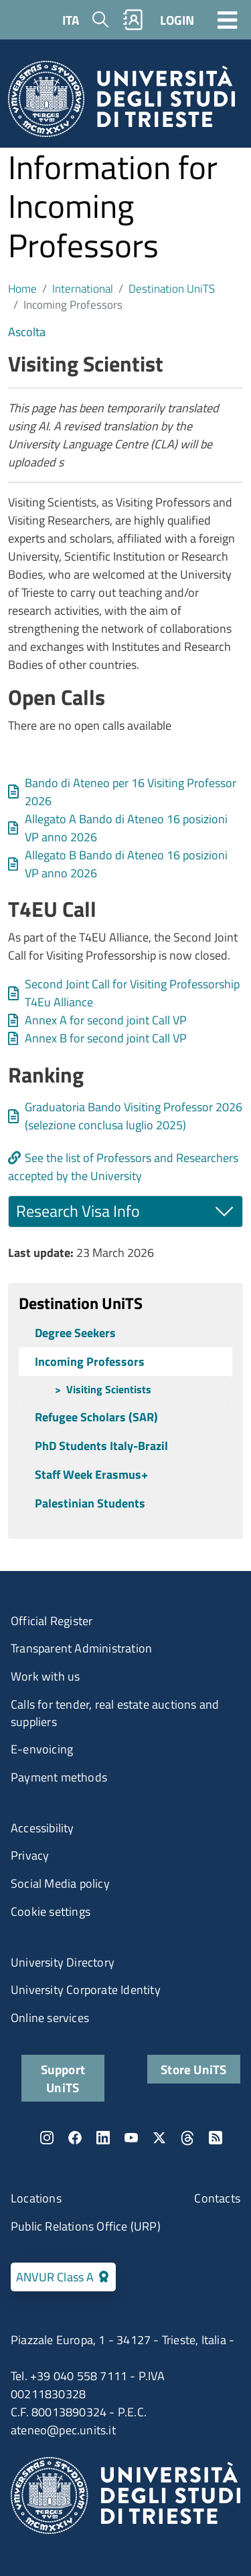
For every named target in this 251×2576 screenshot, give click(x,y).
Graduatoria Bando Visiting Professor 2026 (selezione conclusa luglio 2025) (133, 1116)
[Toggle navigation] (227, 19)
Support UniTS (63, 2078)
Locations (36, 2198)
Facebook (75, 2137)
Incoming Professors (90, 1361)
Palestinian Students (90, 1503)
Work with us (45, 1676)
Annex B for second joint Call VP (106, 1038)
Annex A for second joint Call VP (106, 1020)
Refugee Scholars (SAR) (96, 1417)
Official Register (51, 1621)
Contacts (217, 2198)
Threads (187, 2137)
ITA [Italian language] (70, 19)
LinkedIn (103, 2137)
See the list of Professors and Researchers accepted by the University (123, 1167)
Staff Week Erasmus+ (91, 1474)
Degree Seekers (75, 1333)
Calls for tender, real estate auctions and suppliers (115, 1713)
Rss (215, 2137)
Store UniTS (193, 2069)
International (82, 288)
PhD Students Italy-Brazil (101, 1446)
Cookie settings (50, 1911)
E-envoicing (42, 1749)
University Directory (62, 1962)
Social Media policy (60, 1883)
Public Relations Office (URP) (86, 2226)
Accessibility (42, 1828)
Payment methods (59, 1777)
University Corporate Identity (86, 1990)
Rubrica (133, 19)
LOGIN (177, 19)
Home (22, 288)
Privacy (30, 1855)
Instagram (47, 2137)
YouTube (131, 2137)
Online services (50, 2018)
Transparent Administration (81, 1648)
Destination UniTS (172, 288)
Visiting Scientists (108, 1389)
